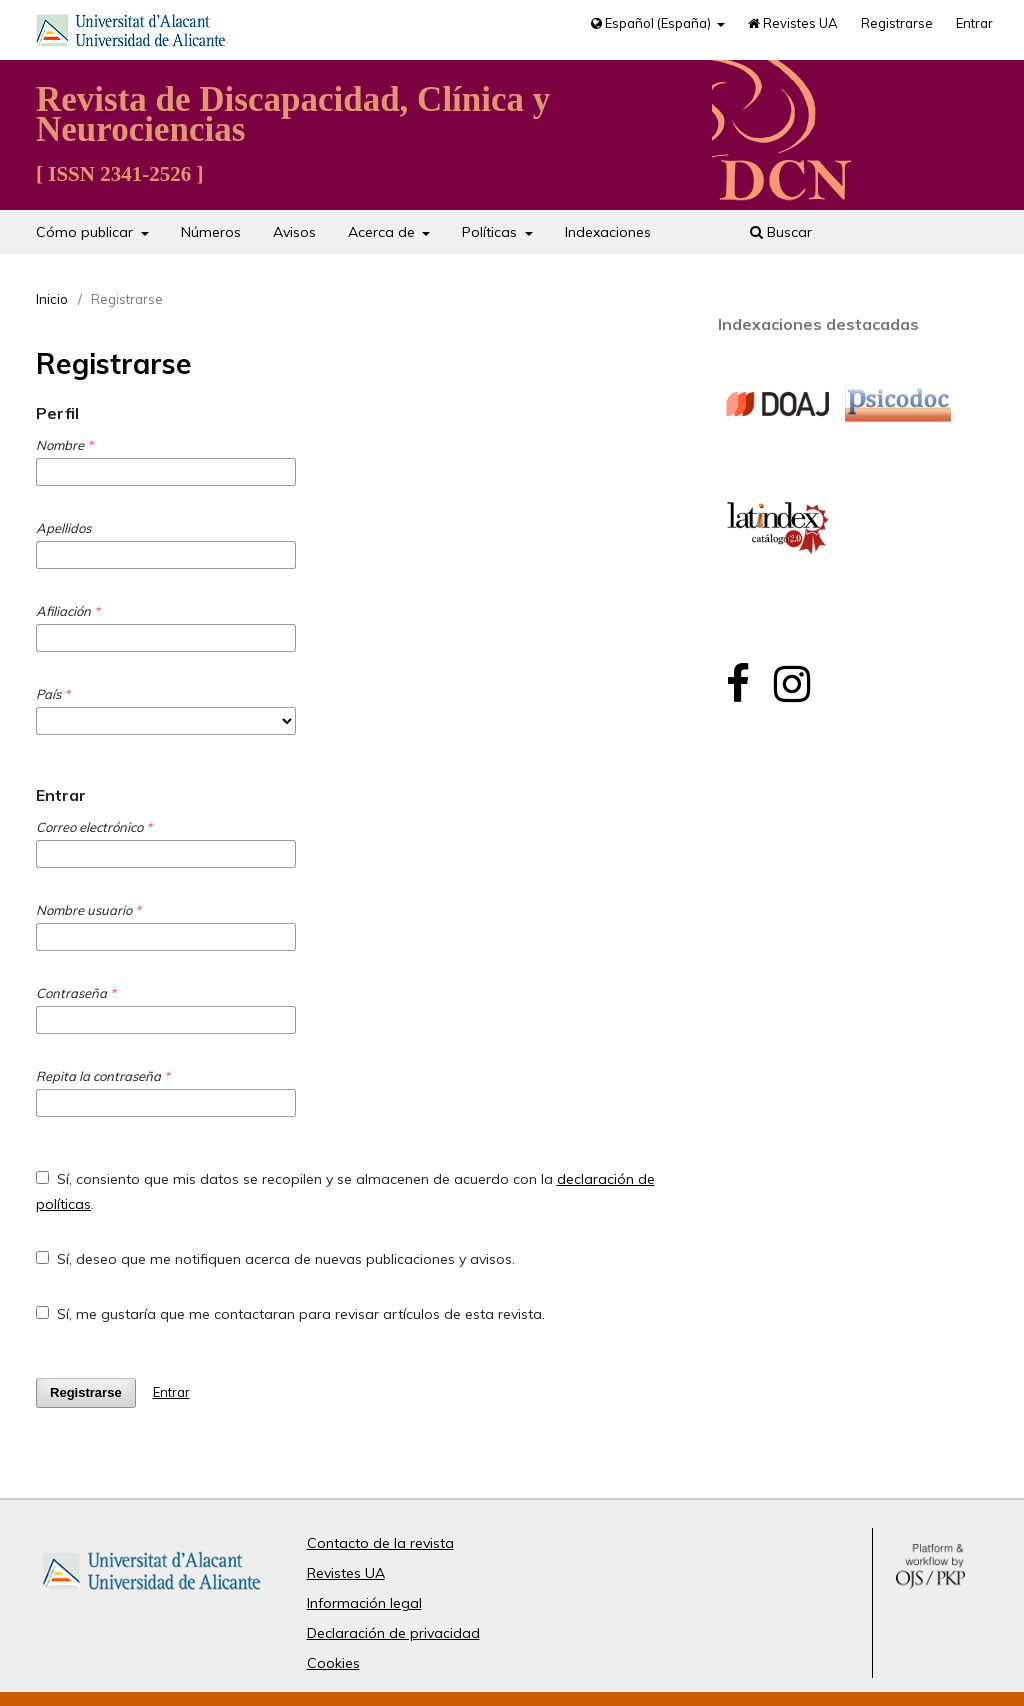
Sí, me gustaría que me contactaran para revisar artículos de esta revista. (290, 1314)
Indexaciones (608, 232)
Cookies (333, 1663)
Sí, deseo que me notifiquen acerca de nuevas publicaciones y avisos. (275, 1259)
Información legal (364, 1603)
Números (211, 232)
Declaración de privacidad (393, 1633)
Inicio (52, 299)
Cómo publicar (86, 232)
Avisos (294, 232)
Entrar (974, 23)
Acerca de (383, 232)
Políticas (491, 232)
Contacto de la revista (380, 1543)
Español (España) (652, 23)
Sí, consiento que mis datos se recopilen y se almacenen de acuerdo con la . (345, 1191)
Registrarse (897, 23)
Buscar (781, 232)
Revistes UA (793, 23)
